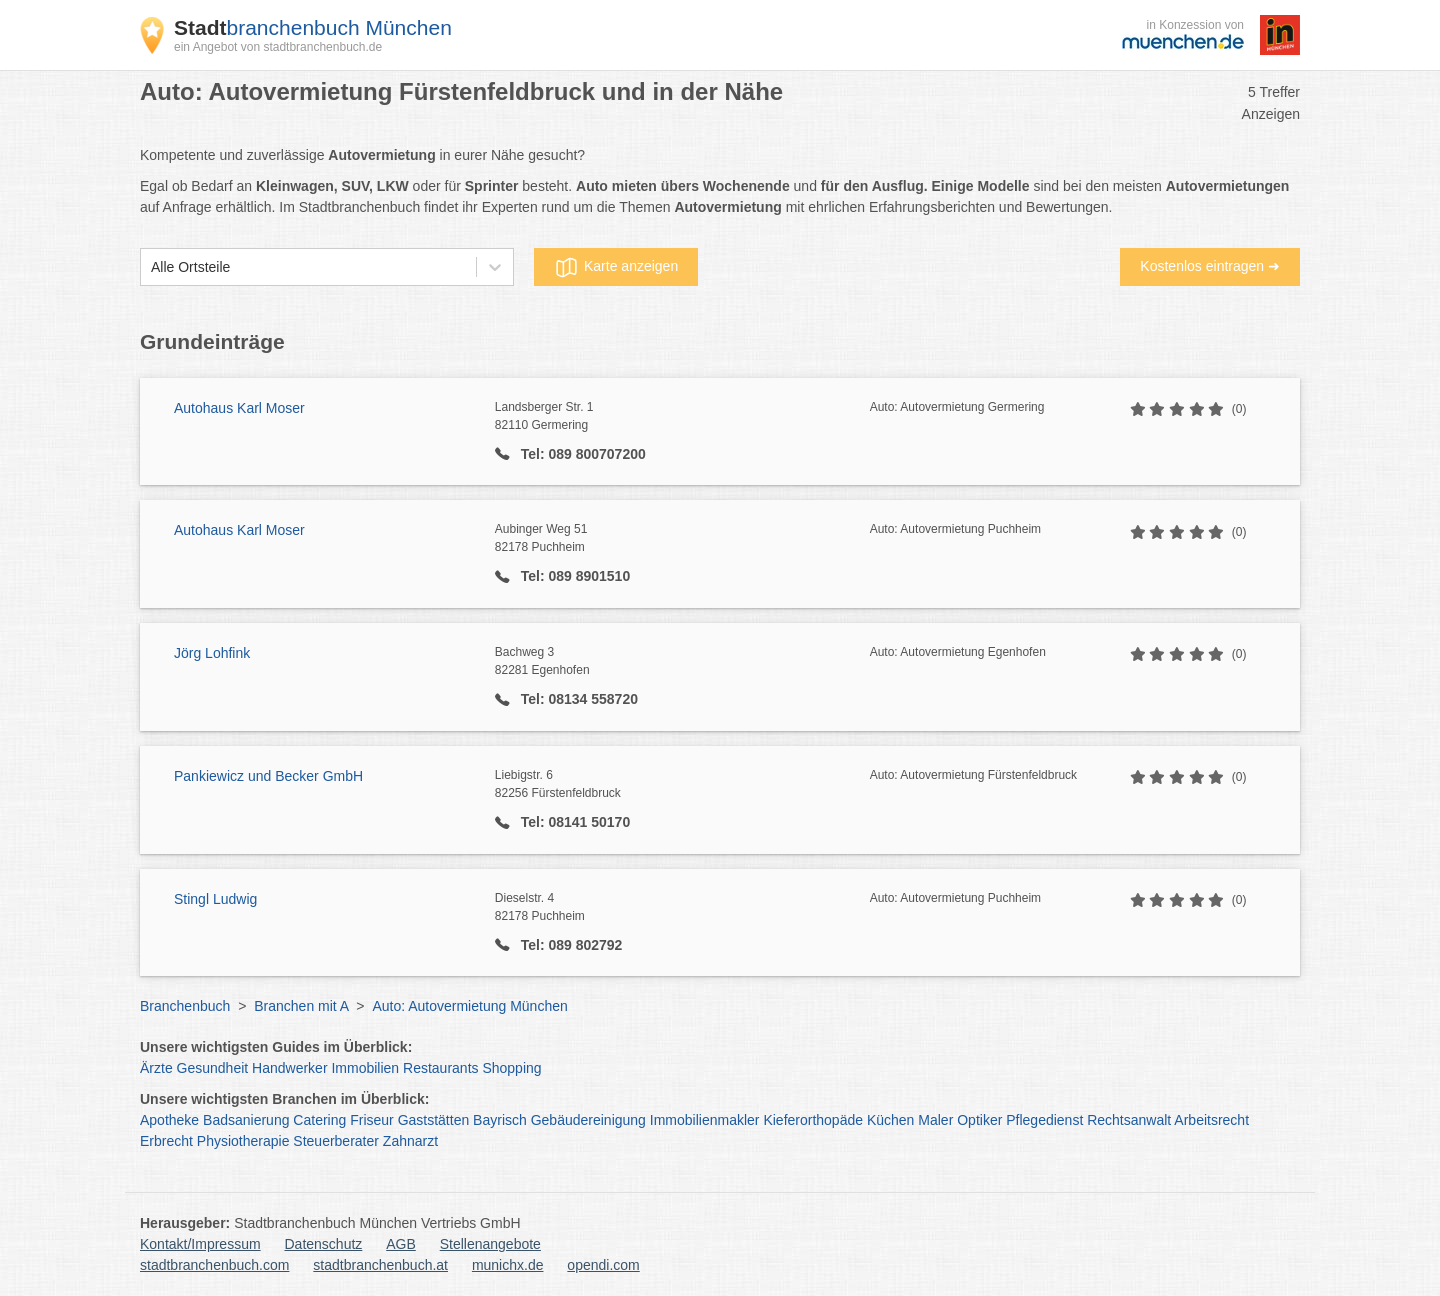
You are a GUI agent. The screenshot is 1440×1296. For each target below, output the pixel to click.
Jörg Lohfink (212, 653)
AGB (401, 1244)
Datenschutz (324, 1244)
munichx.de (508, 1265)
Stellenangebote (490, 1244)
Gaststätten (434, 1120)
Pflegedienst (1044, 1120)
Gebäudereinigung (588, 1120)
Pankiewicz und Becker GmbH (268, 776)
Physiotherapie (243, 1141)
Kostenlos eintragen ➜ (1210, 266)
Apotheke (169, 1120)
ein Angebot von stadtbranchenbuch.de (278, 47)
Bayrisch (500, 1120)
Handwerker (289, 1068)
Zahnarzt (410, 1141)
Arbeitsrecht (1211, 1120)
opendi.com (603, 1265)
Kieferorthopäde (813, 1120)
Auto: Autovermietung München (469, 1006)
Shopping (511, 1068)
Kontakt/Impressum (200, 1244)
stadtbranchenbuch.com (214, 1265)
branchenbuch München (313, 27)
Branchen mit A (301, 1006)
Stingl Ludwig (215, 899)
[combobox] (151, 267)
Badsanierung (246, 1120)
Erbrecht (166, 1141)
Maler (935, 1120)
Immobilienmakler (705, 1120)
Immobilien (365, 1068)
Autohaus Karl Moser (239, 408)
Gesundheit (213, 1068)
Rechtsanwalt (1129, 1120)
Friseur (372, 1120)
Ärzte (156, 1068)
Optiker (979, 1120)
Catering (319, 1120)
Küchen (890, 1120)
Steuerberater (336, 1141)
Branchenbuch (185, 1006)
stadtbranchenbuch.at (380, 1265)
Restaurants (440, 1068)
